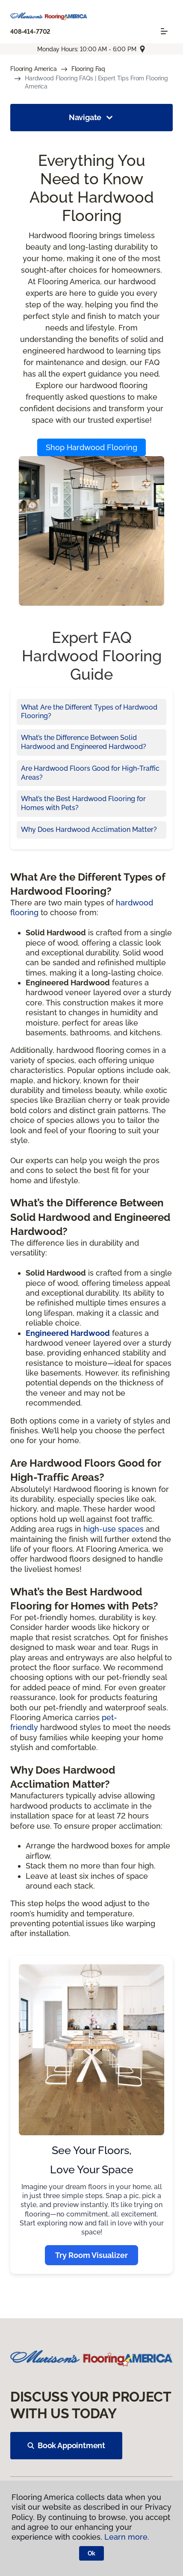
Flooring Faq (88, 68)
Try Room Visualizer (91, 2255)
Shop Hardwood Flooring (91, 447)
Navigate (92, 117)
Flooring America (33, 68)
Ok (92, 2553)
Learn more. (126, 2536)
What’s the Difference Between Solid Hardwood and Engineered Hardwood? (83, 742)
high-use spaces (113, 1528)
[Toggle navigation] (164, 31)
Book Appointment (66, 2445)
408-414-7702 (30, 31)
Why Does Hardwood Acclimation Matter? (89, 829)
